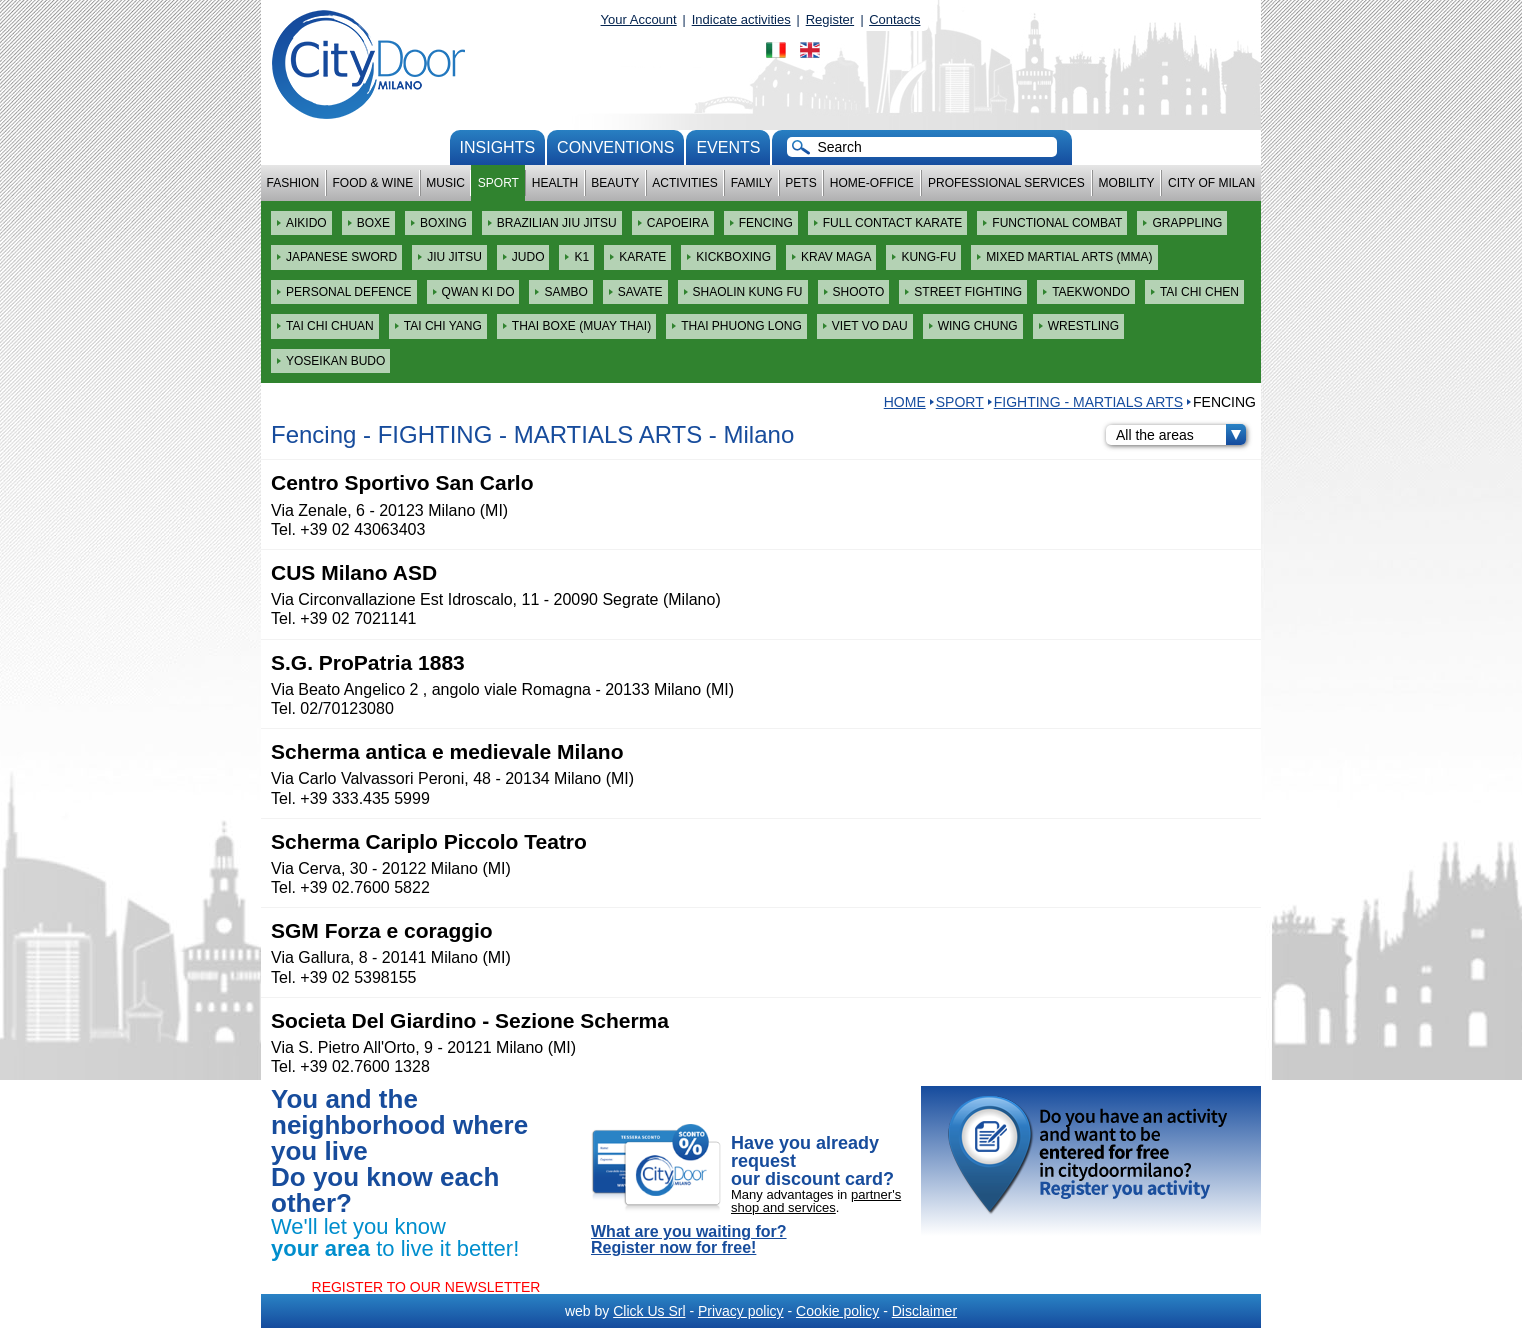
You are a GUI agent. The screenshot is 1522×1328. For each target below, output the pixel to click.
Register (830, 19)
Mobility (1127, 183)
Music (445, 183)
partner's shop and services (816, 1201)
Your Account (639, 19)
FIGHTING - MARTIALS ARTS (1088, 402)
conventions (615, 147)
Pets (800, 183)
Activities (684, 183)
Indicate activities (741, 19)
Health (555, 183)
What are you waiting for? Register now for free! (689, 1240)
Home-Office (872, 183)
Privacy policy (741, 1311)
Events (728, 147)
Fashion (293, 183)
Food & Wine (372, 183)
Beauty (615, 183)
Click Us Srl (649, 1311)
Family (752, 183)
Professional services (1006, 183)
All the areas (1181, 435)
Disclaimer (924, 1311)
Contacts (894, 19)
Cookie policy (837, 1311)
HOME (905, 402)
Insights (498, 147)
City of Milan (1211, 183)
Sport (498, 183)
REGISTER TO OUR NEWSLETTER (426, 1287)
